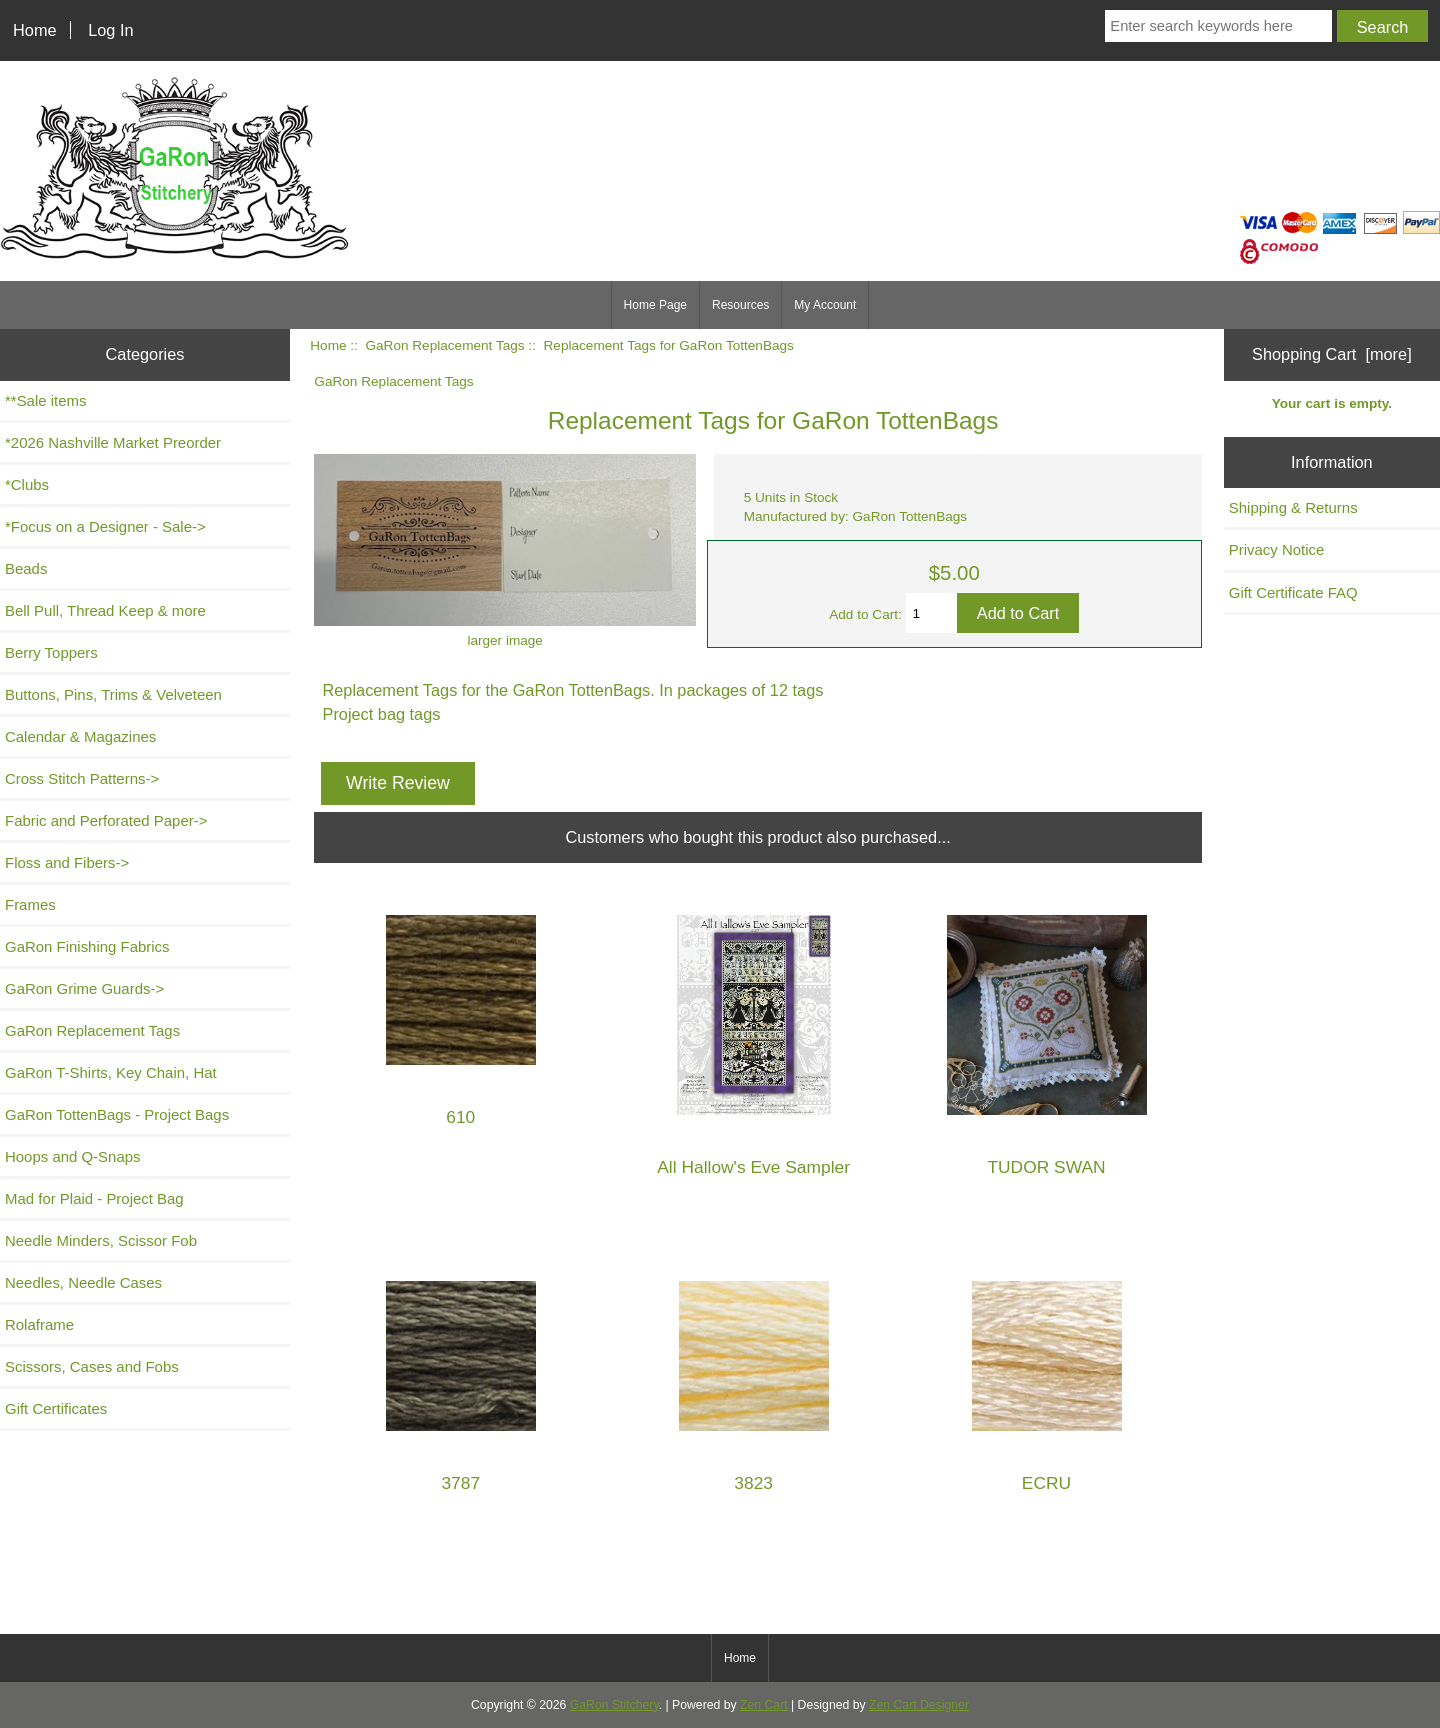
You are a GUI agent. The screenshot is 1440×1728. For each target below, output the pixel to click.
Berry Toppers (51, 652)
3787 (460, 1483)
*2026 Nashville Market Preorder (113, 442)
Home (35, 30)
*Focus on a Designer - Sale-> (105, 526)
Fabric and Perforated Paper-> (106, 820)
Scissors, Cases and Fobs (92, 1366)
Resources (740, 305)
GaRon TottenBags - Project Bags (117, 1114)
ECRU (1046, 1483)
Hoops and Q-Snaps (73, 1156)
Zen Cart (764, 1705)
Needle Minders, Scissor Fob (101, 1240)
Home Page (655, 305)
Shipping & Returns (1293, 507)
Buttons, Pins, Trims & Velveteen (113, 694)
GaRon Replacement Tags (444, 345)
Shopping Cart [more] (1332, 354)
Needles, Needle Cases (83, 1282)
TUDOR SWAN (1046, 1167)
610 (460, 1117)
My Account (825, 305)
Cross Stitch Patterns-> (82, 778)
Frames (30, 904)
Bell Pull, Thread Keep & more (105, 610)
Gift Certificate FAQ (1293, 592)
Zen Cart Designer (919, 1705)
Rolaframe (39, 1324)
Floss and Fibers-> (67, 862)
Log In (110, 30)
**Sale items (45, 400)
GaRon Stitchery (614, 1705)
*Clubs (27, 484)
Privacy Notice (1277, 549)
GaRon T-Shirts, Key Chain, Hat (111, 1072)
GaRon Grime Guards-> (84, 988)
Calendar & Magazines (80, 736)
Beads (26, 568)
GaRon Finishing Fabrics (87, 946)
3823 (753, 1483)
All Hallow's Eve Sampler (753, 1167)
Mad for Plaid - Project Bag (94, 1198)
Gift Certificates (56, 1408)
